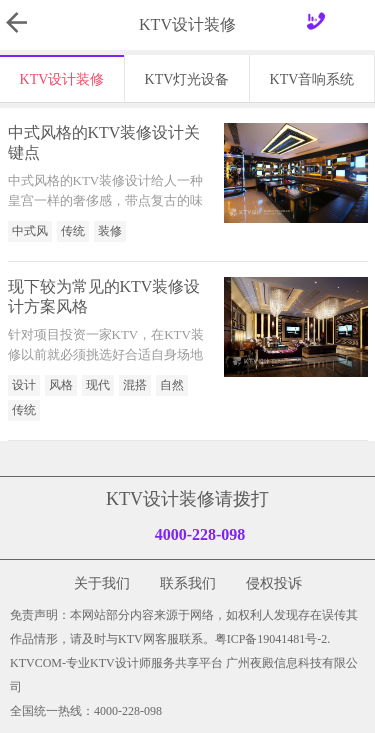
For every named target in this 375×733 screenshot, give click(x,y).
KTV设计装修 (62, 79)
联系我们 (188, 583)
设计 (24, 385)
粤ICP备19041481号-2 (271, 639)
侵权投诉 (274, 583)
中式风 (30, 231)
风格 (61, 385)
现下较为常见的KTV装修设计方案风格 (104, 296)
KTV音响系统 (312, 79)
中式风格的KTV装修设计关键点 (104, 142)
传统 (73, 231)
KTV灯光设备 (187, 79)
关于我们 (102, 583)
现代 (98, 385)
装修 (110, 231)
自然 (172, 385)
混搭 (135, 385)
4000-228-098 (200, 534)
